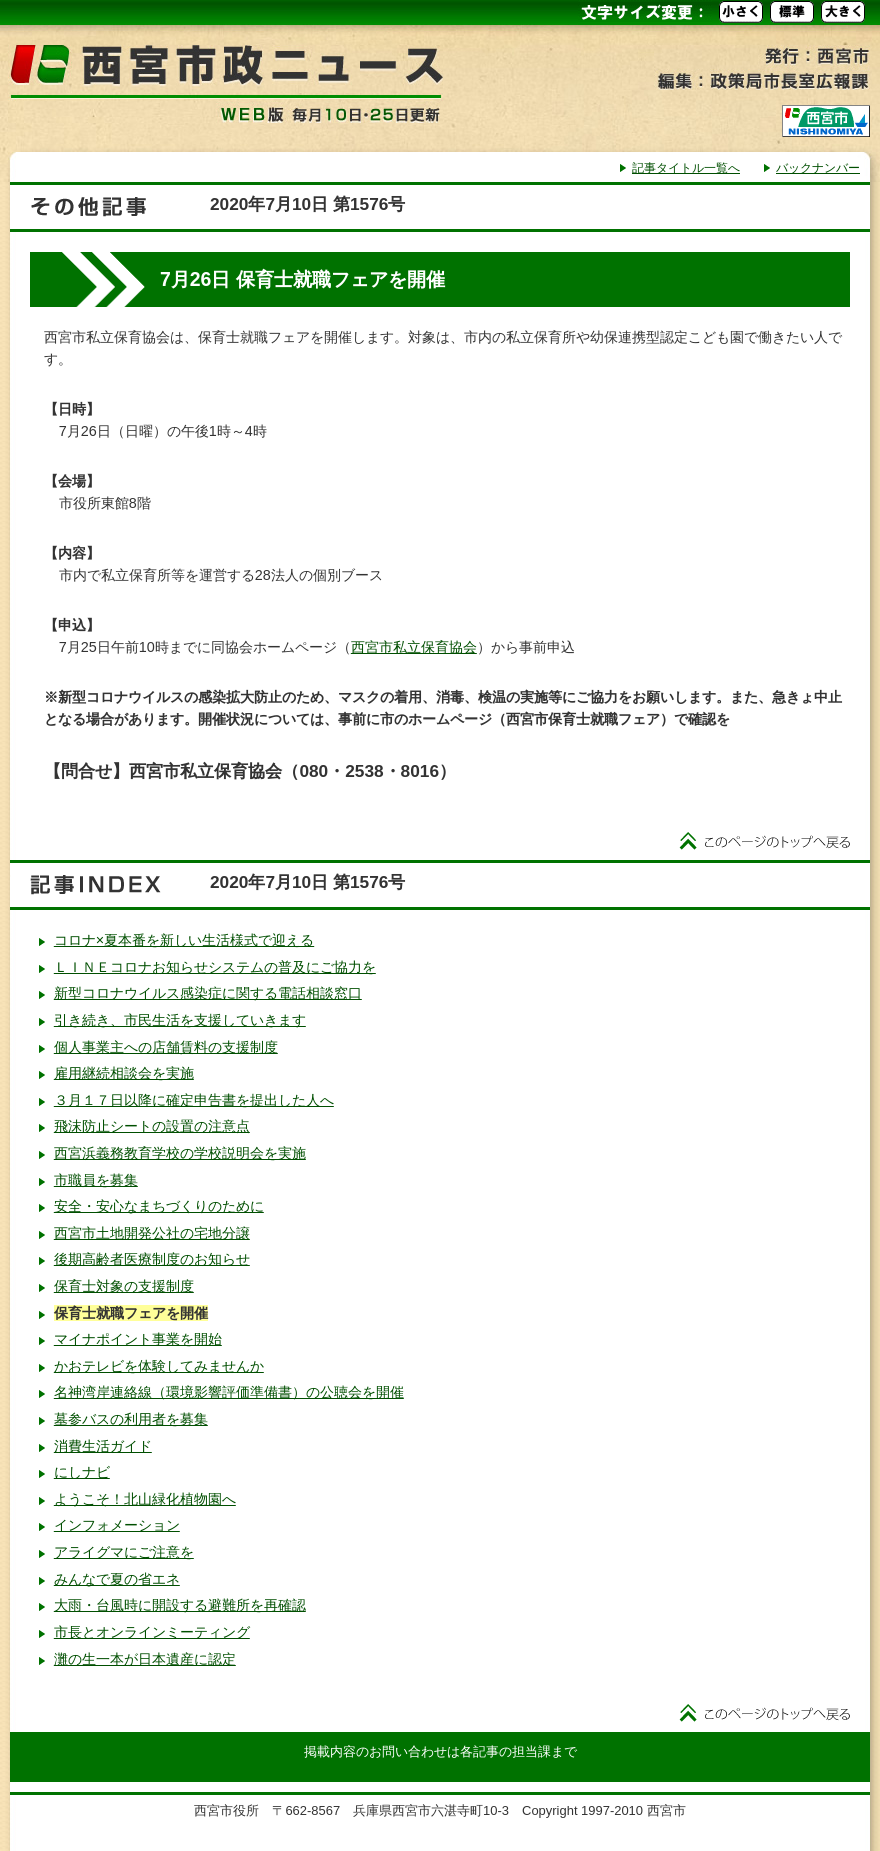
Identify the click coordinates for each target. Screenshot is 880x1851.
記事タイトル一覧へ (686, 168)
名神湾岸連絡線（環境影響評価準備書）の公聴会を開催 (229, 1392)
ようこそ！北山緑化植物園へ (145, 1499)
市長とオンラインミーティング (152, 1632)
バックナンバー (818, 168)
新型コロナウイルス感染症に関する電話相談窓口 (208, 993)
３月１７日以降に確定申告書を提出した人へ (194, 1100)
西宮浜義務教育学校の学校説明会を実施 (180, 1153)
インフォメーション (117, 1525)
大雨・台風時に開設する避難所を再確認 (180, 1605)
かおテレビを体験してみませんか (159, 1366)
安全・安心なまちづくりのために (159, 1206)
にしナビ (82, 1472)
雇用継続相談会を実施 (124, 1073)
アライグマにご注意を (124, 1552)
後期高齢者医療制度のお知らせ (152, 1259)
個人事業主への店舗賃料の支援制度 (166, 1047)
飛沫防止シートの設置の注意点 (152, 1126)
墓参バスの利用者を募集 (131, 1419)
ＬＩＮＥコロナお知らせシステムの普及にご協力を (215, 967)
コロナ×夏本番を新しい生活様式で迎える (184, 940)
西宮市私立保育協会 (414, 647)
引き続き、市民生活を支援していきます (180, 1020)
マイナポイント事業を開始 (138, 1339)
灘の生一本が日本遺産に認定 (145, 1659)
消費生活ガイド (103, 1446)
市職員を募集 (96, 1180)
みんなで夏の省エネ (117, 1579)
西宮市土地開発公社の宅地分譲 (152, 1233)
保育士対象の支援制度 (124, 1286)
